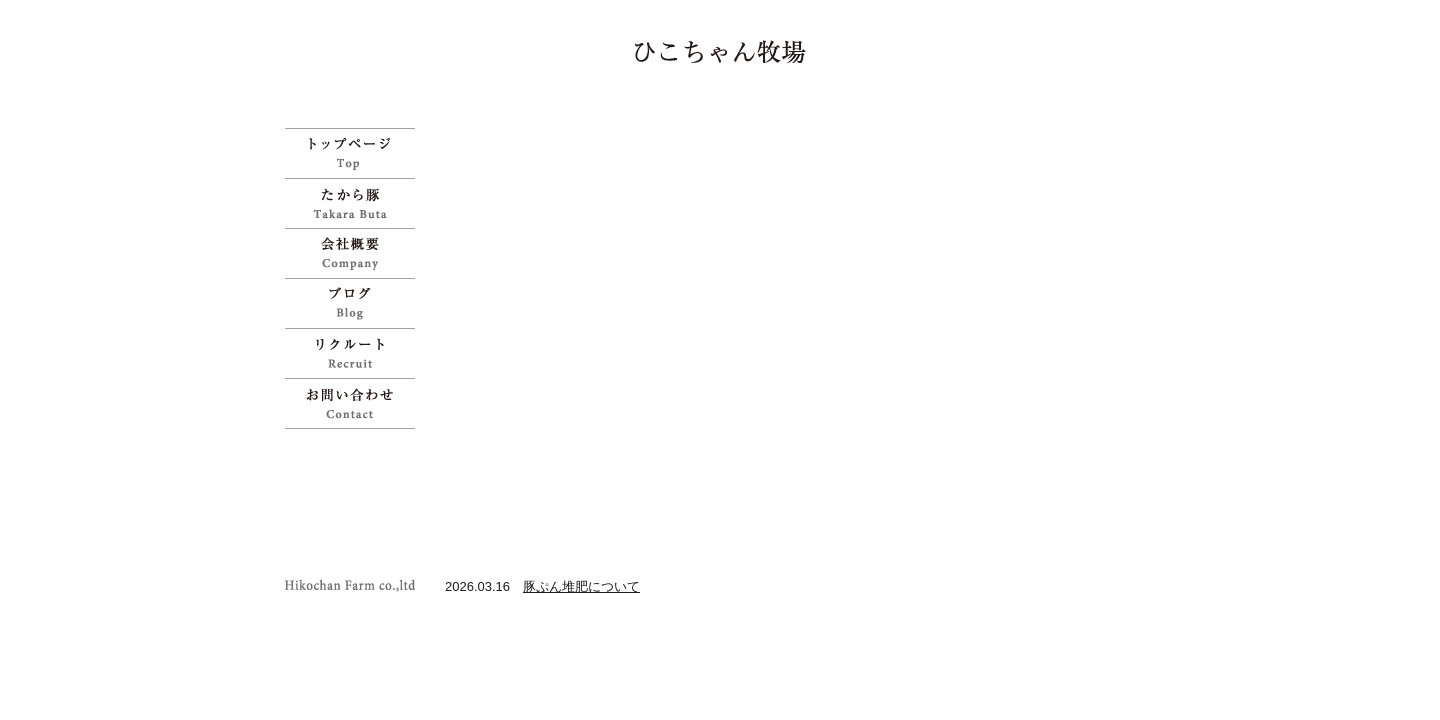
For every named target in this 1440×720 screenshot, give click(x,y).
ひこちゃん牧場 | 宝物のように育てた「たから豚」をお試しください (720, 51)
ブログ (355, 303)
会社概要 (355, 253)
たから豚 (355, 203)
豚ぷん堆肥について (581, 586)
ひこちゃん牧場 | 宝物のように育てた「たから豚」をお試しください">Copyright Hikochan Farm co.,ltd (355, 585)
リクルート (355, 353)
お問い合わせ (355, 403)
